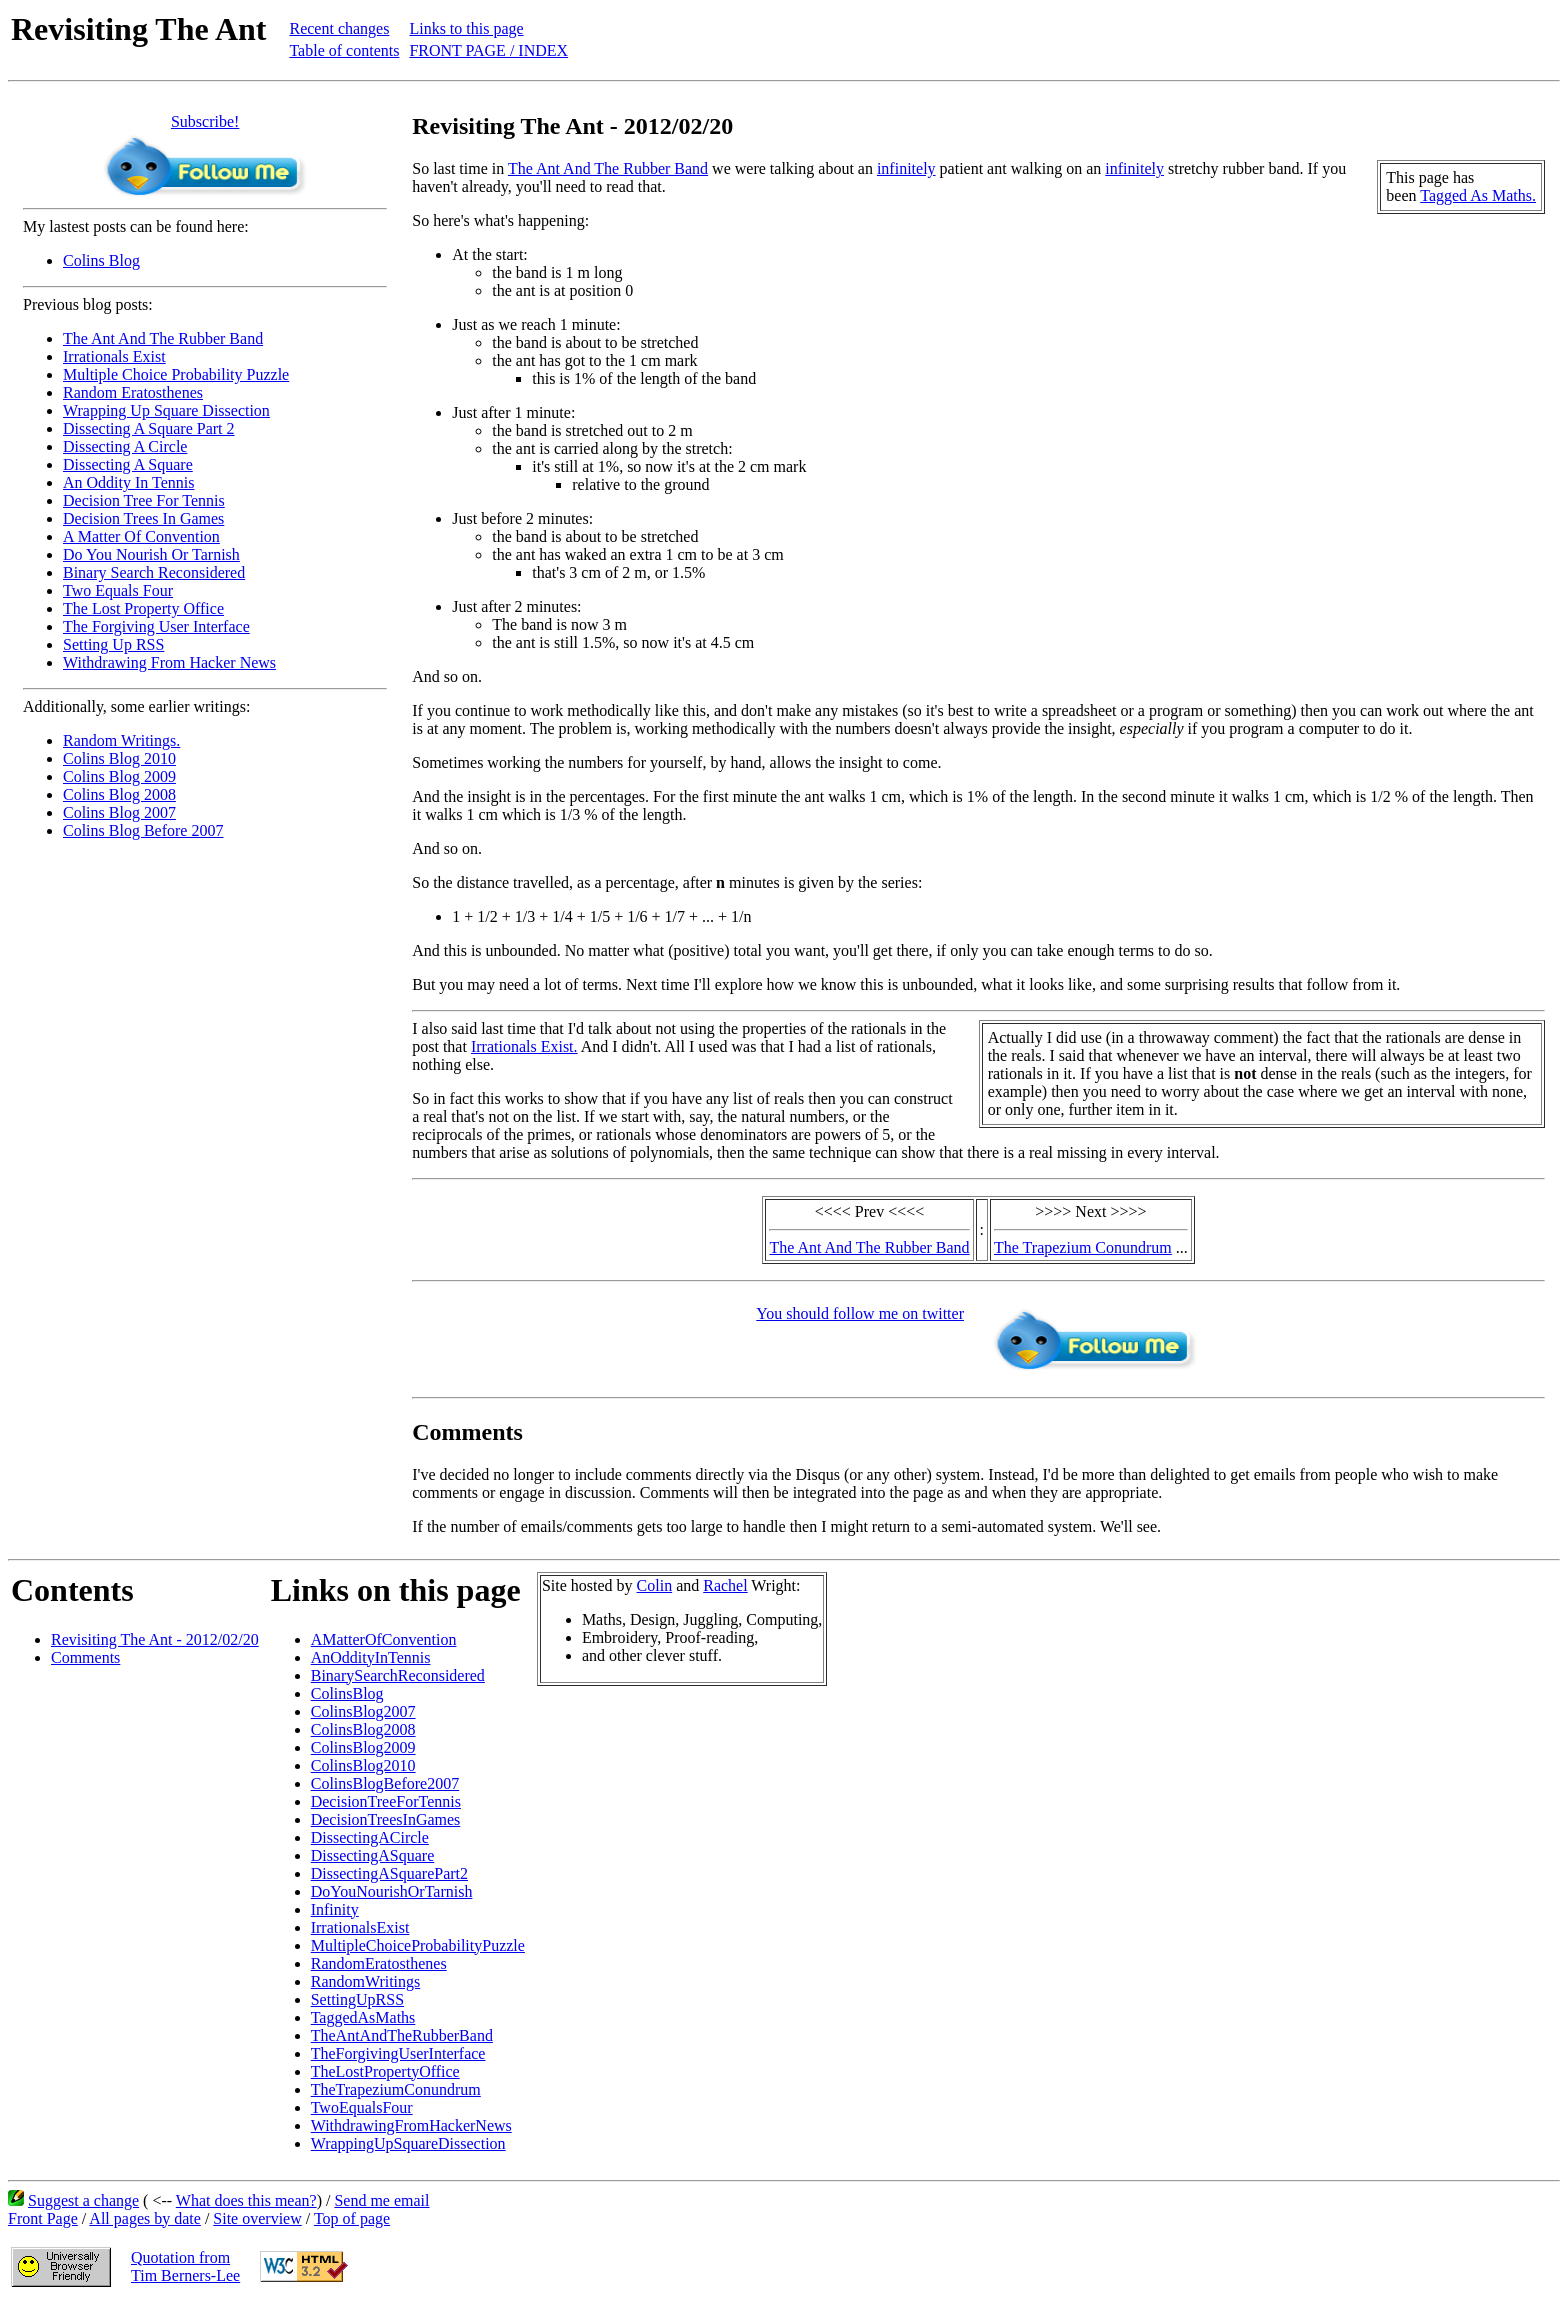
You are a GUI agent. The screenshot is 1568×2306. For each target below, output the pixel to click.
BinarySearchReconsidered (398, 1675)
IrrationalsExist (360, 1927)
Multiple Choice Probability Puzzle (176, 374)
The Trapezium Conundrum (1083, 1247)
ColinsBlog (347, 1693)
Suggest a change (83, 2200)
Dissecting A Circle (125, 446)
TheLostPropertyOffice (385, 2071)
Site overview (257, 2218)
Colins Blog (101, 260)
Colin (655, 1585)
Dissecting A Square (128, 464)
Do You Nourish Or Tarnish (151, 554)
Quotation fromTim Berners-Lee (185, 2266)
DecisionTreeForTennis (386, 1801)
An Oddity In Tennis (128, 482)
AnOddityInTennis (371, 1657)
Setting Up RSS (113, 644)
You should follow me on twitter (860, 1313)
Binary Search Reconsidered (154, 572)
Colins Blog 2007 (119, 812)
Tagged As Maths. (1478, 195)
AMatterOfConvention (384, 1639)
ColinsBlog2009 (363, 1747)
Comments (85, 1657)
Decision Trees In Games (143, 518)
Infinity (335, 1909)
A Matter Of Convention (141, 536)
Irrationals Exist (114, 356)
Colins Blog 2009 (119, 776)
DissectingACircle (370, 1837)
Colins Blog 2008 (119, 794)
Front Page (43, 2218)
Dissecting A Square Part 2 (149, 428)
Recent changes (339, 28)
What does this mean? (246, 2200)
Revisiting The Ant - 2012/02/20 (155, 1639)
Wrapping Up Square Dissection (166, 410)
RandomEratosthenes (379, 1963)
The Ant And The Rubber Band (163, 338)
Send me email (381, 2200)
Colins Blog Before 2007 (143, 830)
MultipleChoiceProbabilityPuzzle (418, 1945)
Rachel (725, 1585)
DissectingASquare (373, 1855)
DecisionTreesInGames (386, 1819)
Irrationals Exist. (524, 1046)
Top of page (352, 2218)
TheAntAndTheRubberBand (402, 2035)
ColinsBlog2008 (363, 1729)
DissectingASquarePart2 (389, 1873)
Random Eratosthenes (133, 392)
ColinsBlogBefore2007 (385, 1783)
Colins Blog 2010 (119, 758)
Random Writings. (121, 740)
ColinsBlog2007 (363, 1711)
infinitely (906, 168)
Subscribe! (205, 121)
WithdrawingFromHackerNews (411, 2125)
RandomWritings (366, 1981)
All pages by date (145, 2218)
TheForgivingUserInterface (398, 2053)
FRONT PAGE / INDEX (488, 50)
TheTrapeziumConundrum (396, 2089)
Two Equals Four (118, 590)
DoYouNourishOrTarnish (392, 1891)
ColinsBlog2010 (363, 1765)
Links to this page (466, 28)
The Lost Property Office (143, 608)
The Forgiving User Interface (156, 626)
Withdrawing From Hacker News (169, 662)
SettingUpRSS (357, 1999)
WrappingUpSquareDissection (408, 2143)
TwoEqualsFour (362, 2107)
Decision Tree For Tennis (144, 500)
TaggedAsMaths (363, 2017)
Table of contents (344, 50)
